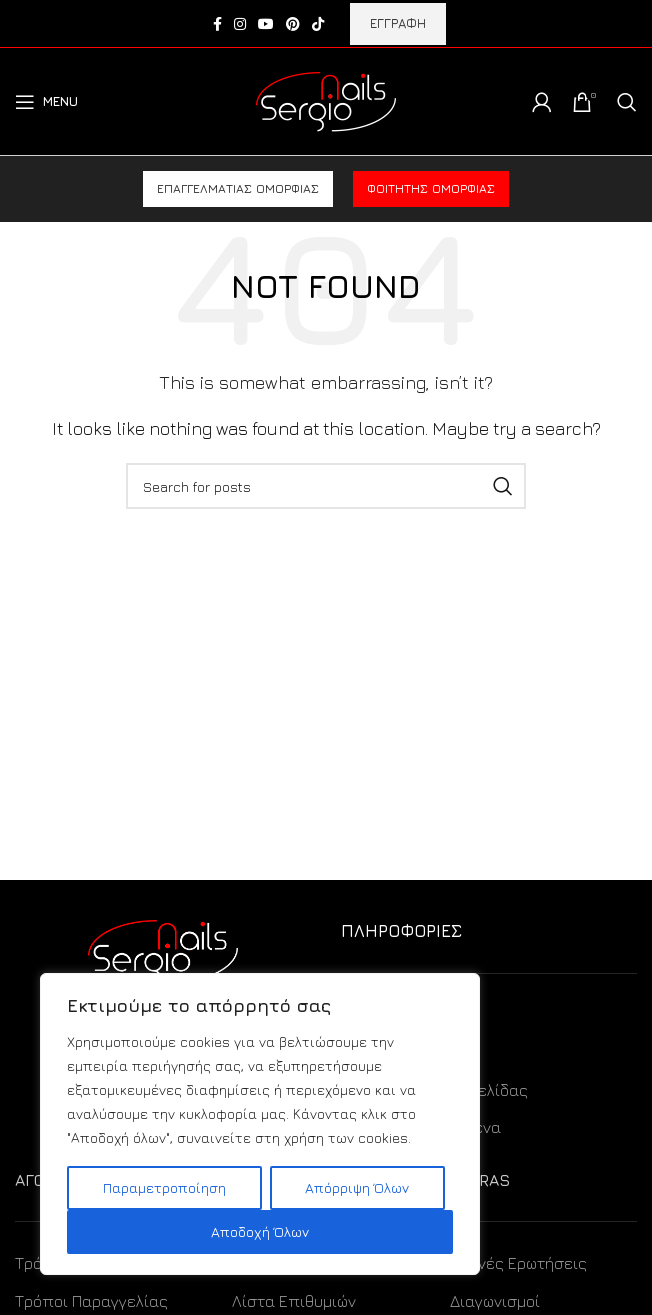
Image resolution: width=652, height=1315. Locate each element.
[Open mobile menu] (46, 102)
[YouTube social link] (266, 24)
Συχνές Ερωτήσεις (518, 1263)
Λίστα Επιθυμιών (294, 1301)
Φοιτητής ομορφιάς (431, 188)
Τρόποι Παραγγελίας (91, 1301)
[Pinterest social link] (293, 24)
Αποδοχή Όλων (260, 1231)
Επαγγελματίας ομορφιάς (238, 188)
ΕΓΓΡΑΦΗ (398, 23)
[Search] (627, 102)
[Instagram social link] (240, 24)
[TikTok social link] (318, 24)
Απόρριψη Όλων (357, 1187)
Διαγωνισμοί (495, 1301)
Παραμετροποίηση (164, 1187)
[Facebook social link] (217, 24)
